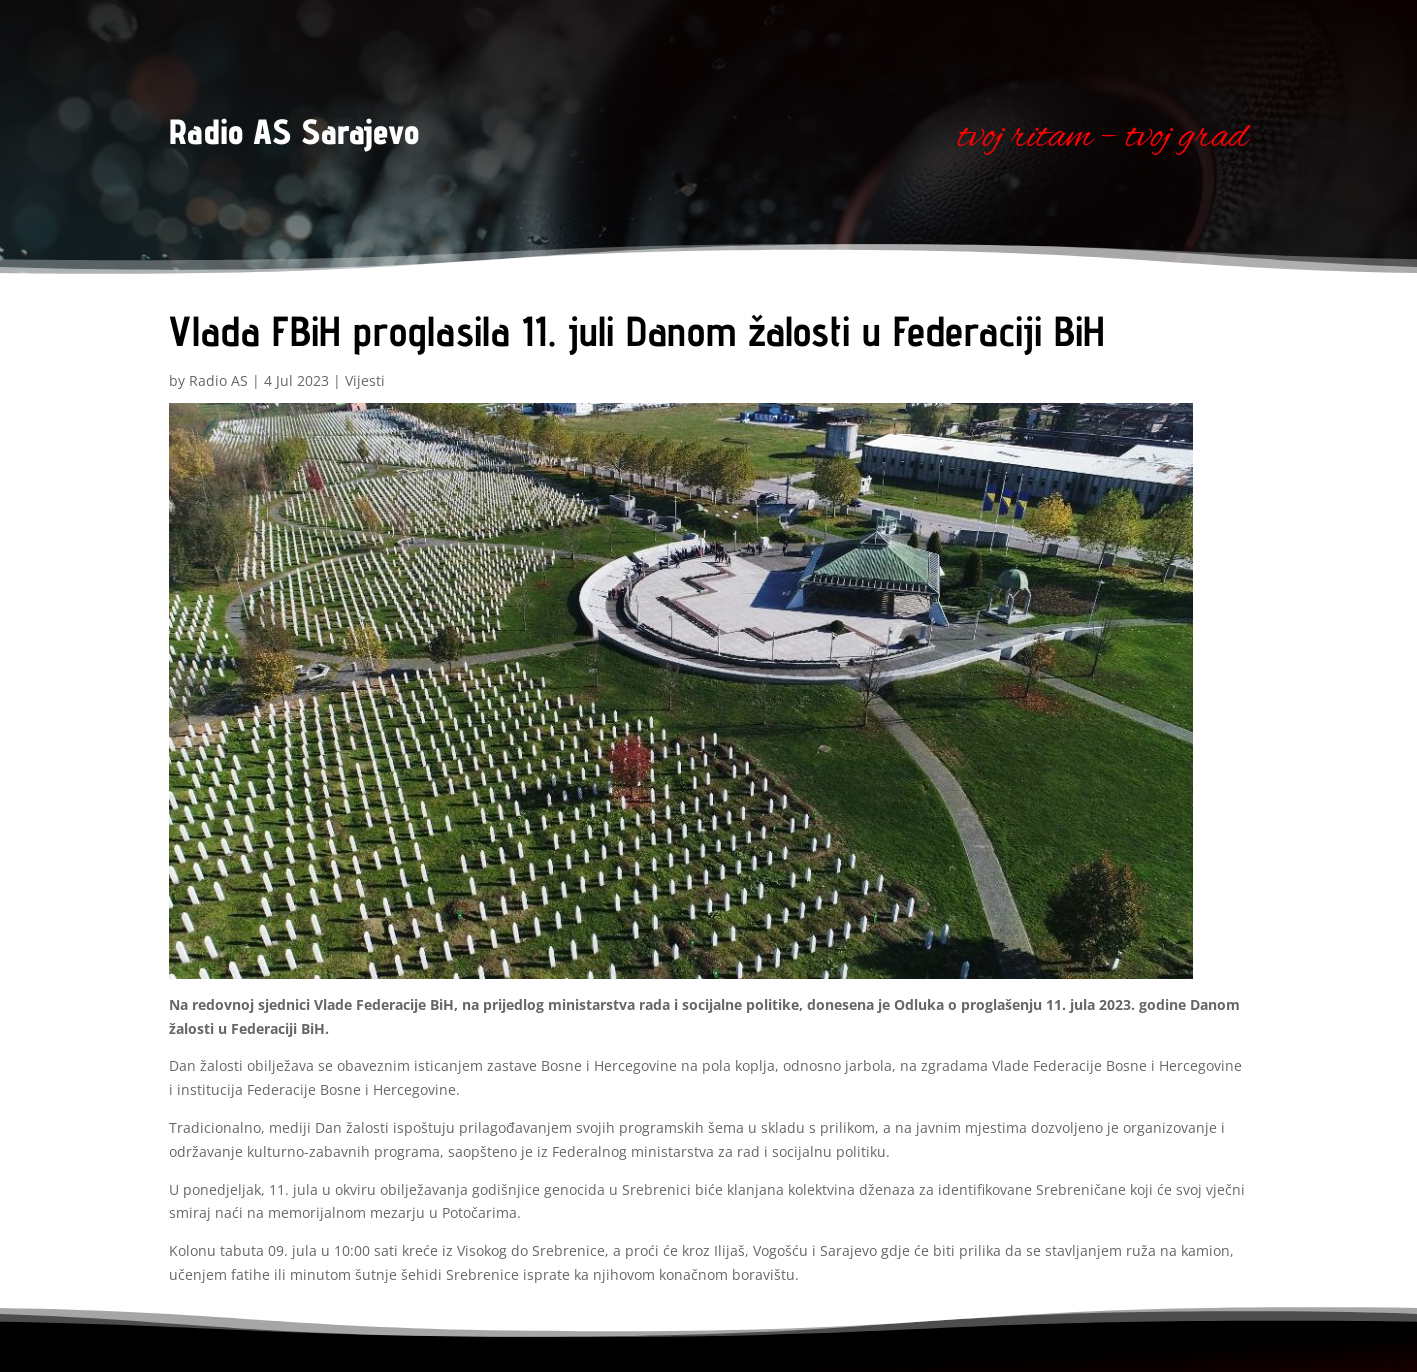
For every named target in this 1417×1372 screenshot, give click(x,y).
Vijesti (365, 380)
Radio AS (218, 380)
